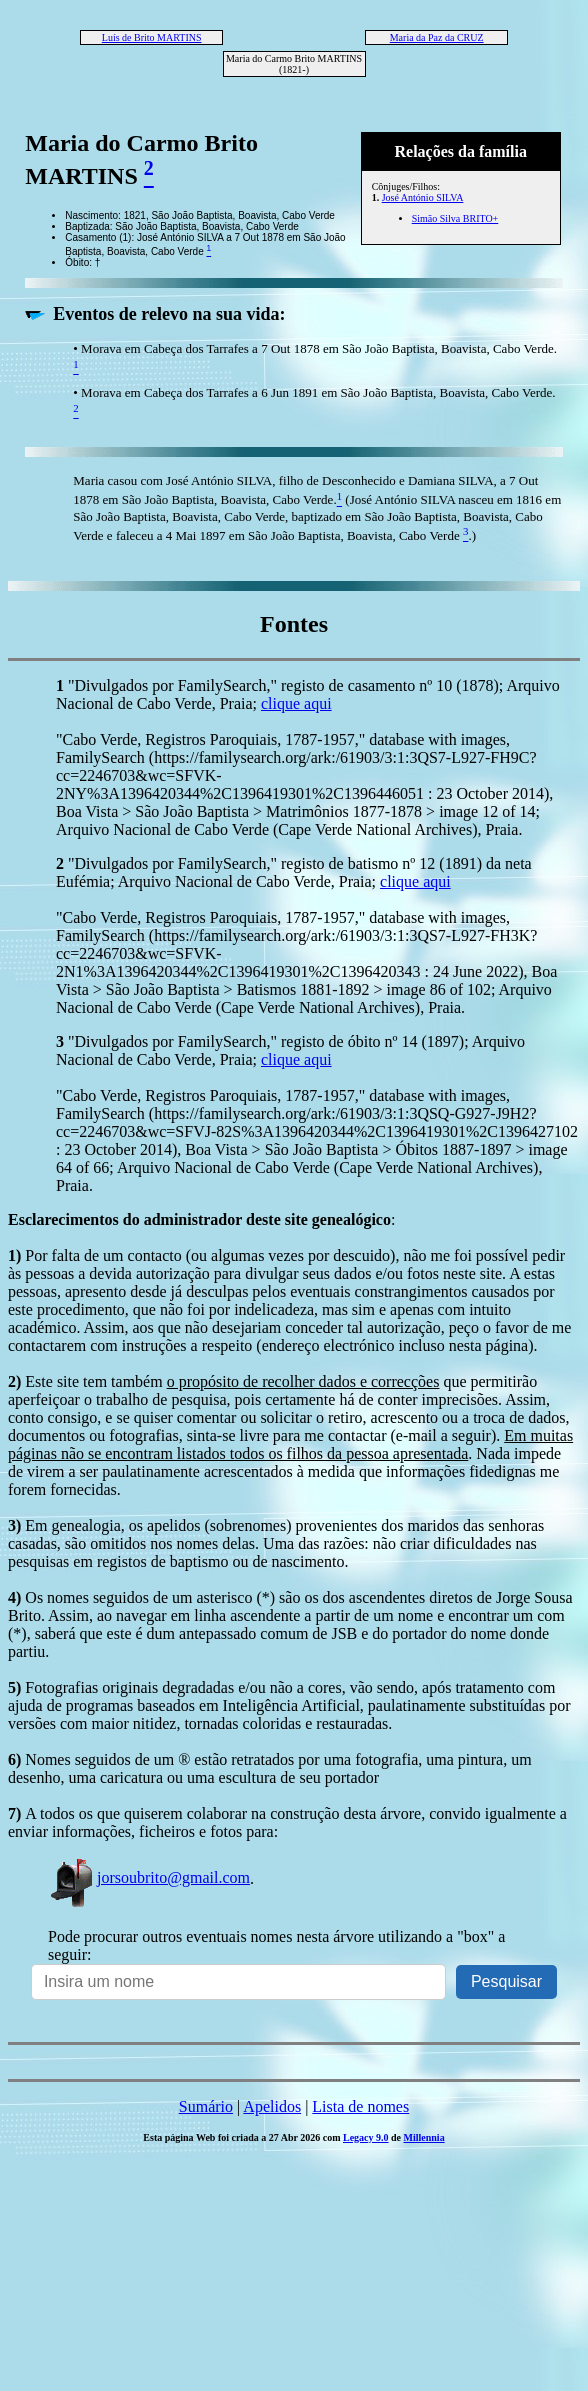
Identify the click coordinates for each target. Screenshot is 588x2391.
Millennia (424, 2137)
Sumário (206, 2106)
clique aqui (296, 703)
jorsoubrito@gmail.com (149, 1877)
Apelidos (272, 2106)
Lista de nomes (360, 2106)
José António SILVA (423, 197)
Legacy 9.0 (366, 2137)
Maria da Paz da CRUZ (437, 37)
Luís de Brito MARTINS (152, 37)
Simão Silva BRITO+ (455, 218)
